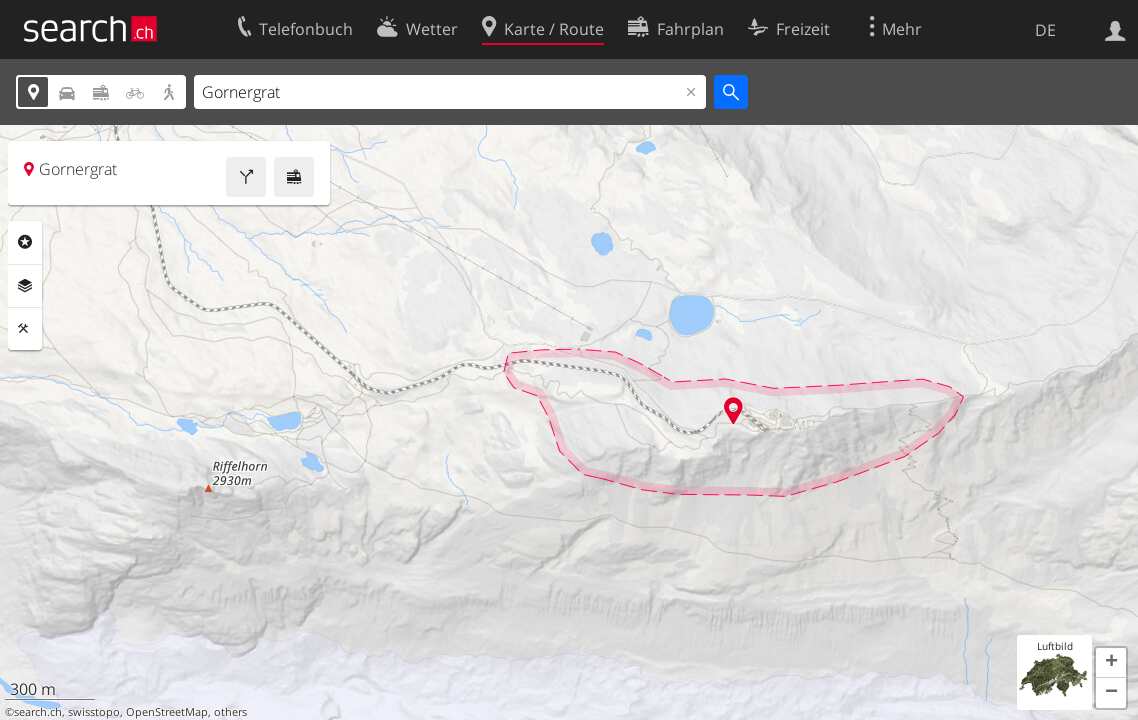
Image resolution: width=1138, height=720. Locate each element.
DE (1045, 30)
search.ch (38, 712)
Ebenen (25, 286)
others (230, 712)
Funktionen (25, 329)
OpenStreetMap (167, 712)
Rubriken (25, 242)
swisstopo (94, 712)
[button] (1111, 663)
